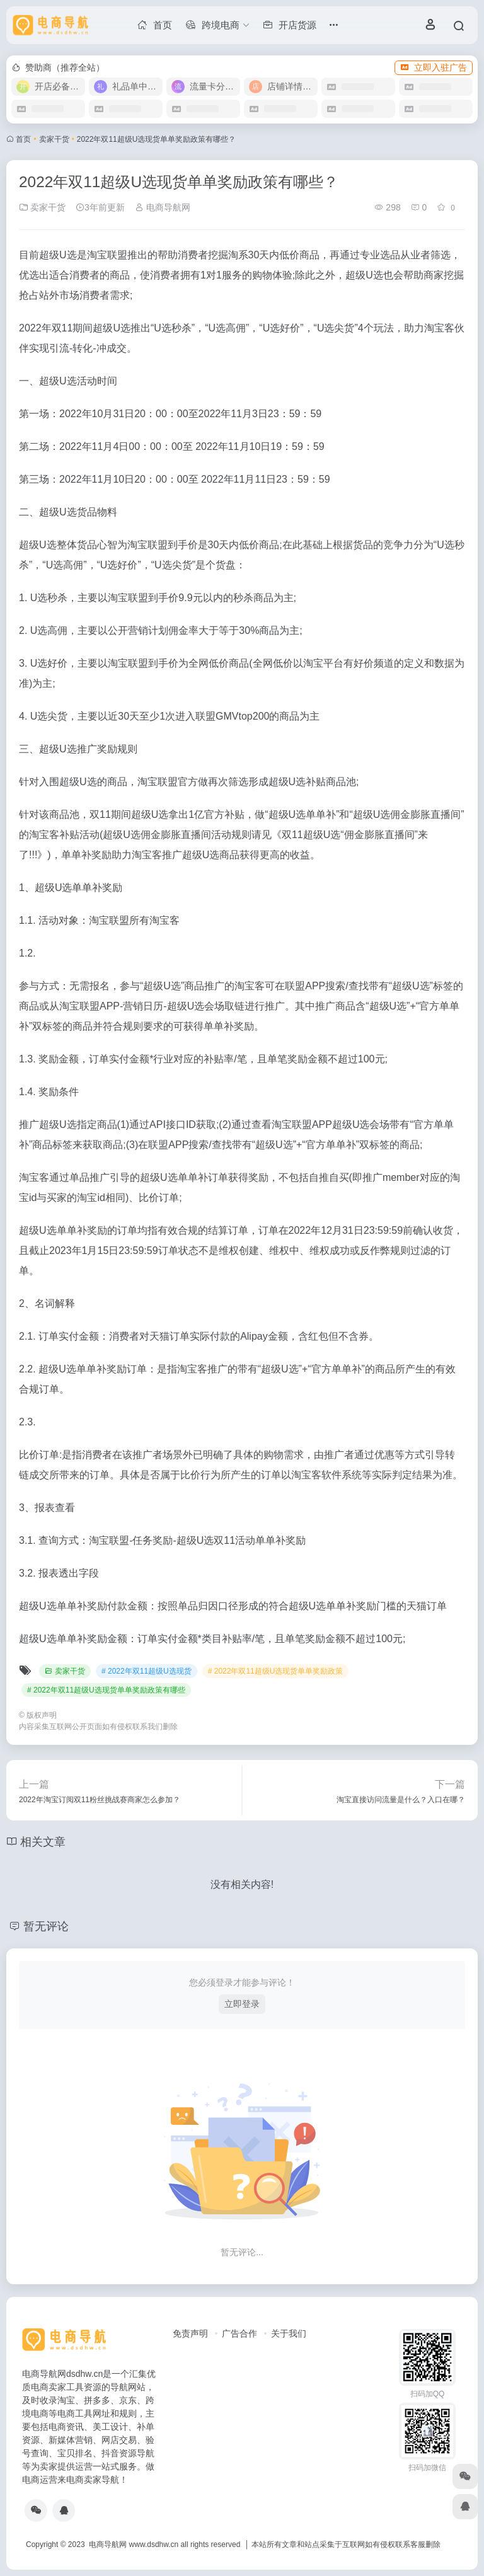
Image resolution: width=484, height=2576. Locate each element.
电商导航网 (162, 207)
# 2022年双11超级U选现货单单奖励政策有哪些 (106, 1690)
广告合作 (239, 2333)
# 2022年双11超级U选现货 (146, 1671)
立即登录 (242, 2004)
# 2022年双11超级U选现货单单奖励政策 (275, 1671)
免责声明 (190, 2333)
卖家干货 (54, 139)
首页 (23, 139)
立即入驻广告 (433, 67)
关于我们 (288, 2333)
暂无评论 (46, 1926)
